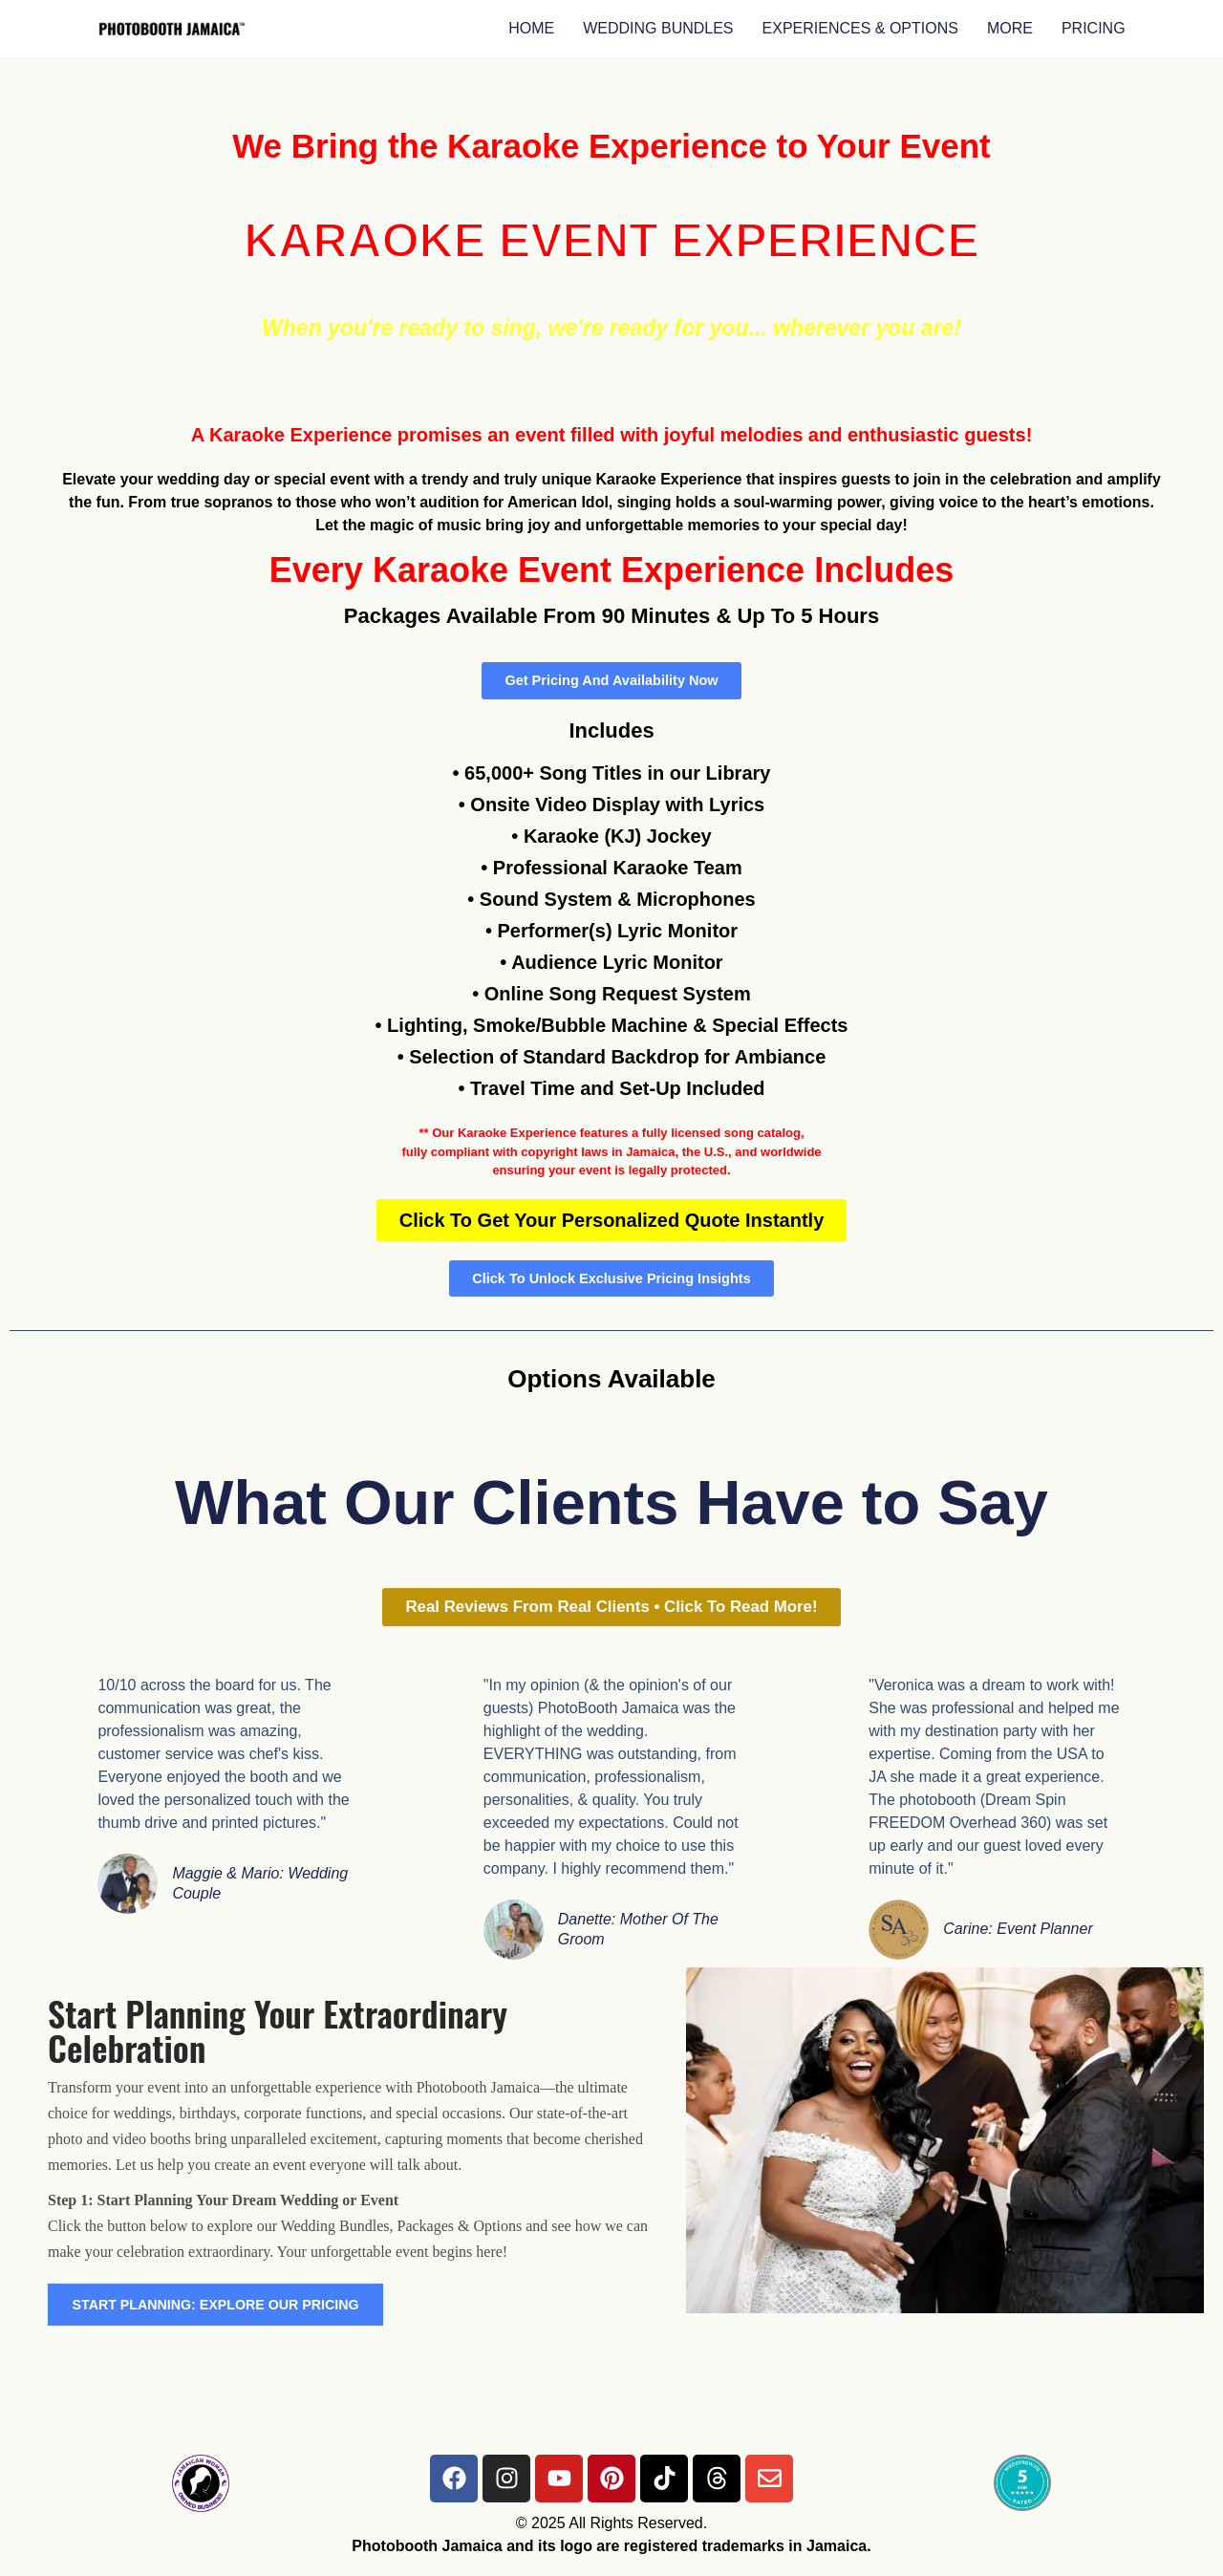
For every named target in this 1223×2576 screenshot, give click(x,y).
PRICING (1094, 28)
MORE (1010, 28)
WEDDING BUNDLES (658, 28)
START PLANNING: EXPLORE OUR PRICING (237, 2318)
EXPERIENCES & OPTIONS (860, 28)
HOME (531, 28)
